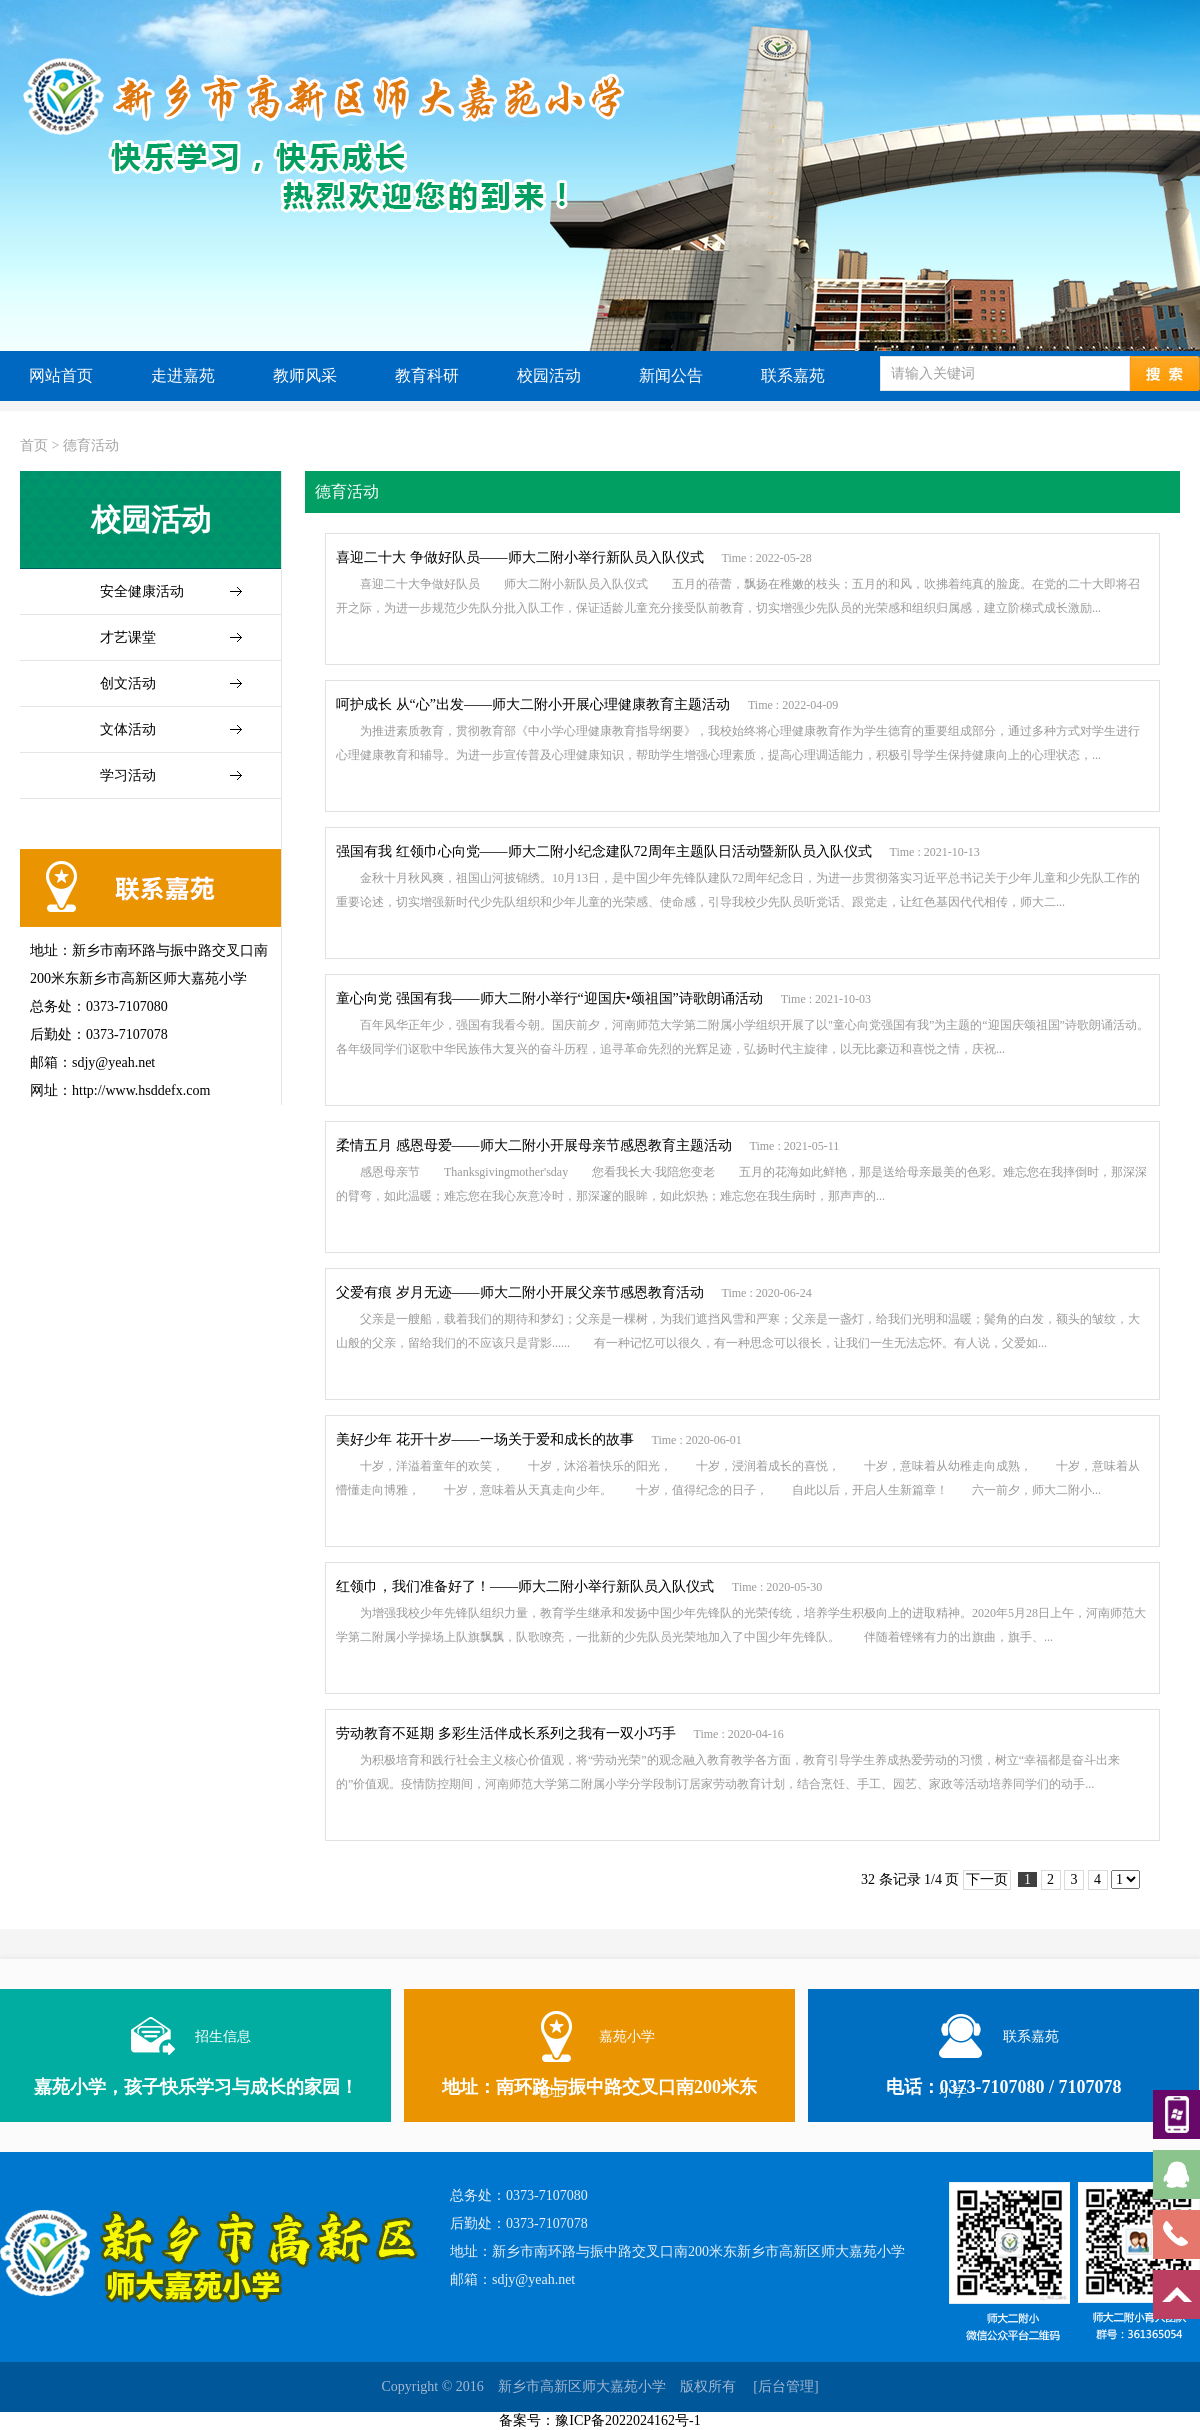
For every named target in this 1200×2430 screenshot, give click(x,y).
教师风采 (305, 375)
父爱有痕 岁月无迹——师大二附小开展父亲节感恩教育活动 (520, 1292)
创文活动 (128, 683)
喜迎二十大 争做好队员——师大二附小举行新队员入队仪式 (520, 557)
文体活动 (128, 729)
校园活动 (549, 375)
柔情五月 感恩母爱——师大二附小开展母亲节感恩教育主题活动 (534, 1145)
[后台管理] (785, 2386)
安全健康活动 (142, 591)
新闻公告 (671, 375)
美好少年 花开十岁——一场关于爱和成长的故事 (485, 1439)
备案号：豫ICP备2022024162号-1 (599, 2420)
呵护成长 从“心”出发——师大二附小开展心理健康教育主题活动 (533, 704)
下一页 (987, 1879)
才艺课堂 (128, 637)
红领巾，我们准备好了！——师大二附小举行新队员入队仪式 (525, 1586)
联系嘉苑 (793, 375)
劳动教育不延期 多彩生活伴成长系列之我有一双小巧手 (506, 1733)
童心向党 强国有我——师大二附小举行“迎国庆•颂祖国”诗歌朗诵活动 (549, 998)
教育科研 (427, 375)
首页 (34, 445)
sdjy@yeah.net (533, 2279)
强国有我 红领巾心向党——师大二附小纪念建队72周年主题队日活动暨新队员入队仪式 (604, 851)
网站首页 (61, 375)
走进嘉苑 (183, 375)
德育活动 (91, 445)
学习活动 (128, 775)
